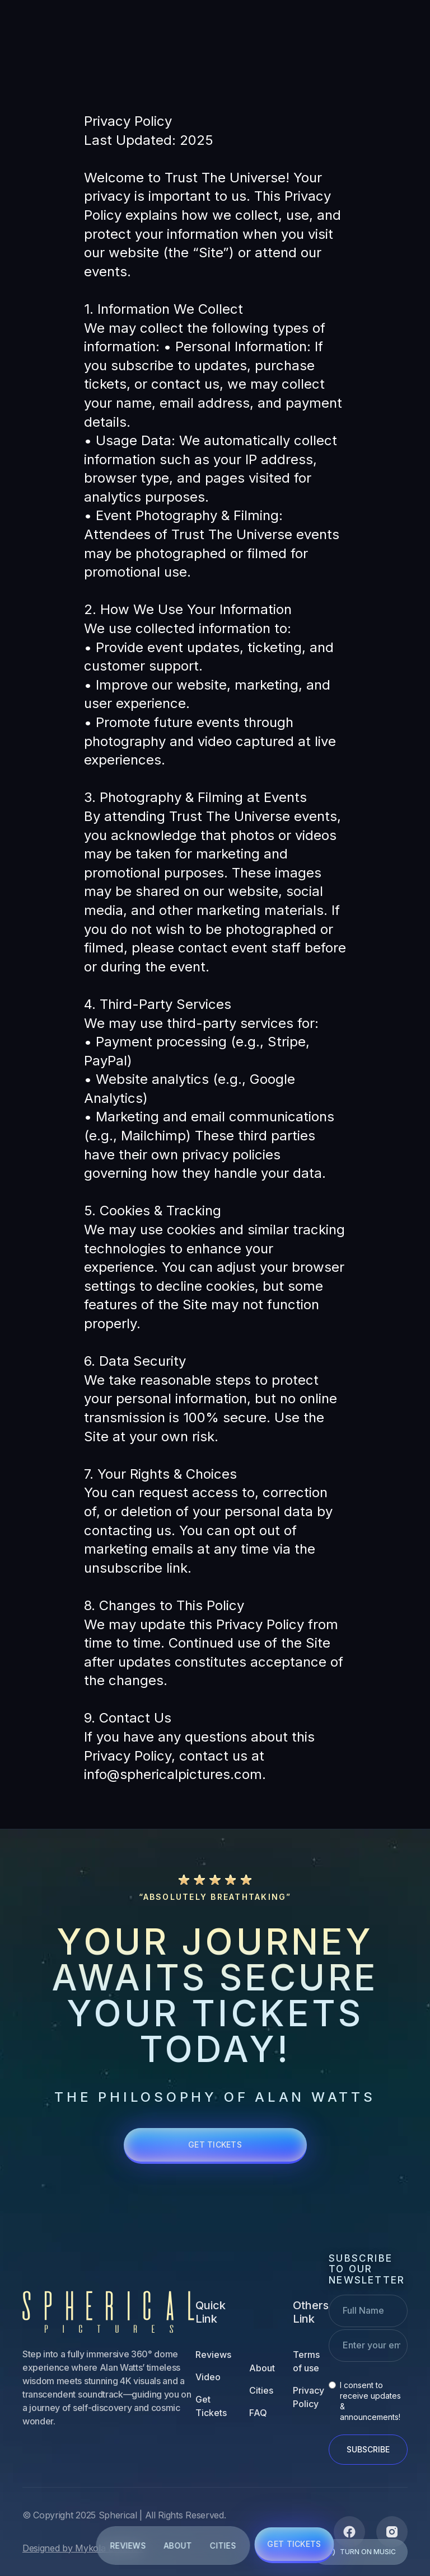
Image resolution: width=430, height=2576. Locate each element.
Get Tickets (211, 2406)
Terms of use (306, 2361)
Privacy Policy (308, 2397)
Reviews (213, 2354)
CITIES (223, 2545)
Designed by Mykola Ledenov (82, 2548)
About (262, 2368)
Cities (261, 2390)
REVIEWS (128, 2545)
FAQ (258, 2412)
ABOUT (177, 2545)
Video (208, 2376)
